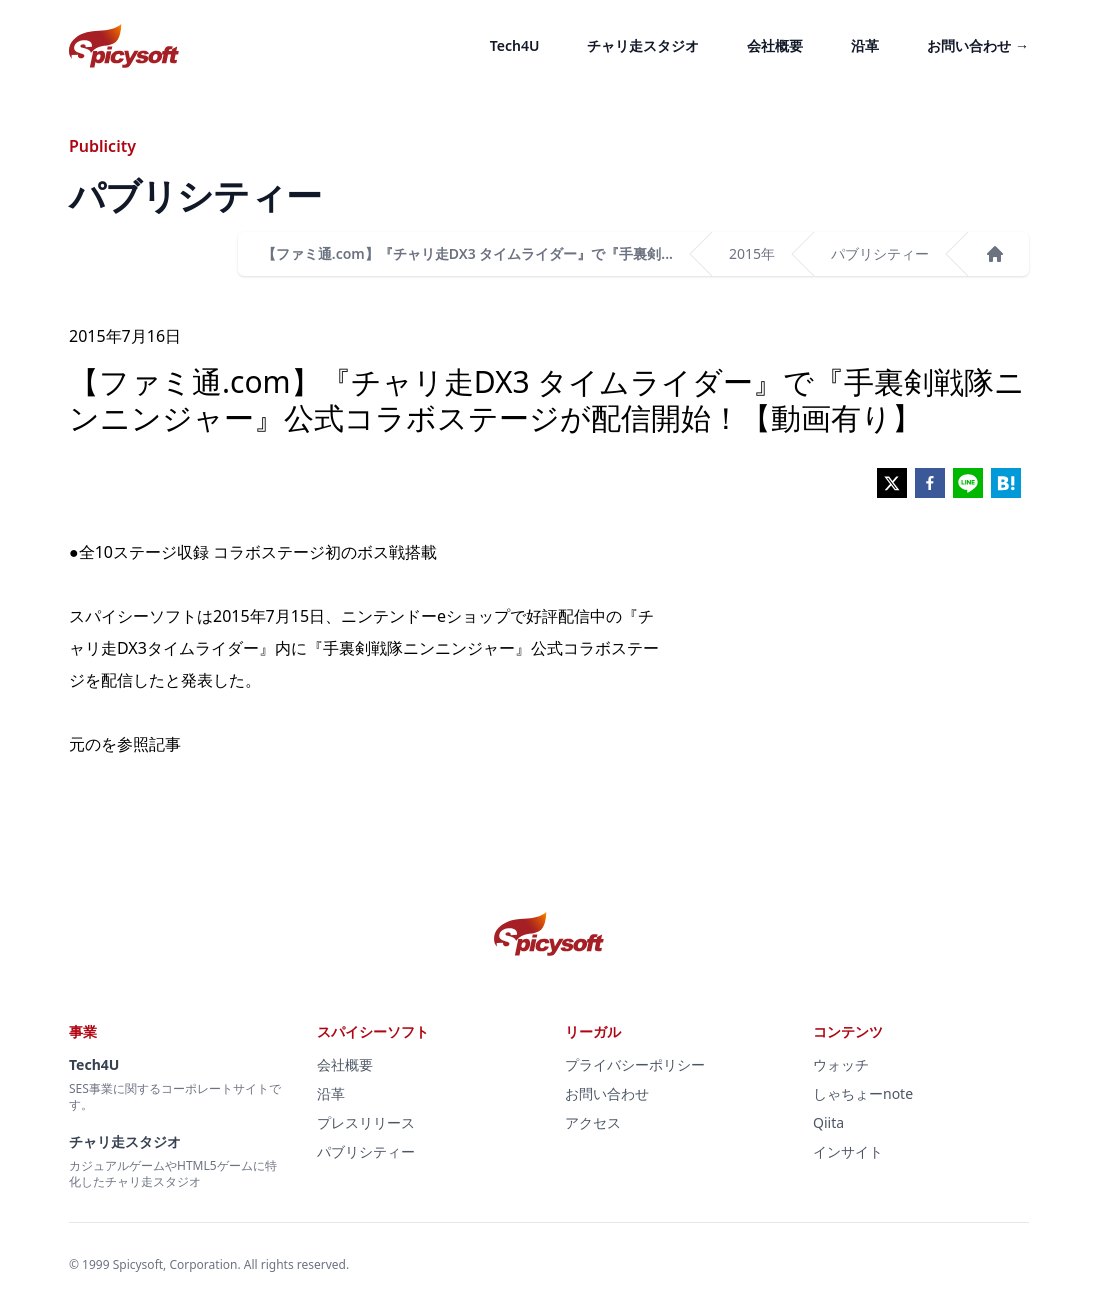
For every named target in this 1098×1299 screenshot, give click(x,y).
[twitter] (892, 483)
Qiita (828, 1122)
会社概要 (775, 45)
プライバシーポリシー (635, 1064)
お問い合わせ (978, 45)
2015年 (752, 253)
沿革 (865, 45)
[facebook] (930, 483)
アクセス (593, 1122)
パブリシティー (880, 253)
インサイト (848, 1151)
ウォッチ (841, 1064)
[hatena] (1006, 483)
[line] (968, 483)
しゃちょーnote (863, 1093)
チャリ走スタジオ (643, 45)
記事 (165, 744)
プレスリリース (366, 1122)
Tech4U (515, 45)
